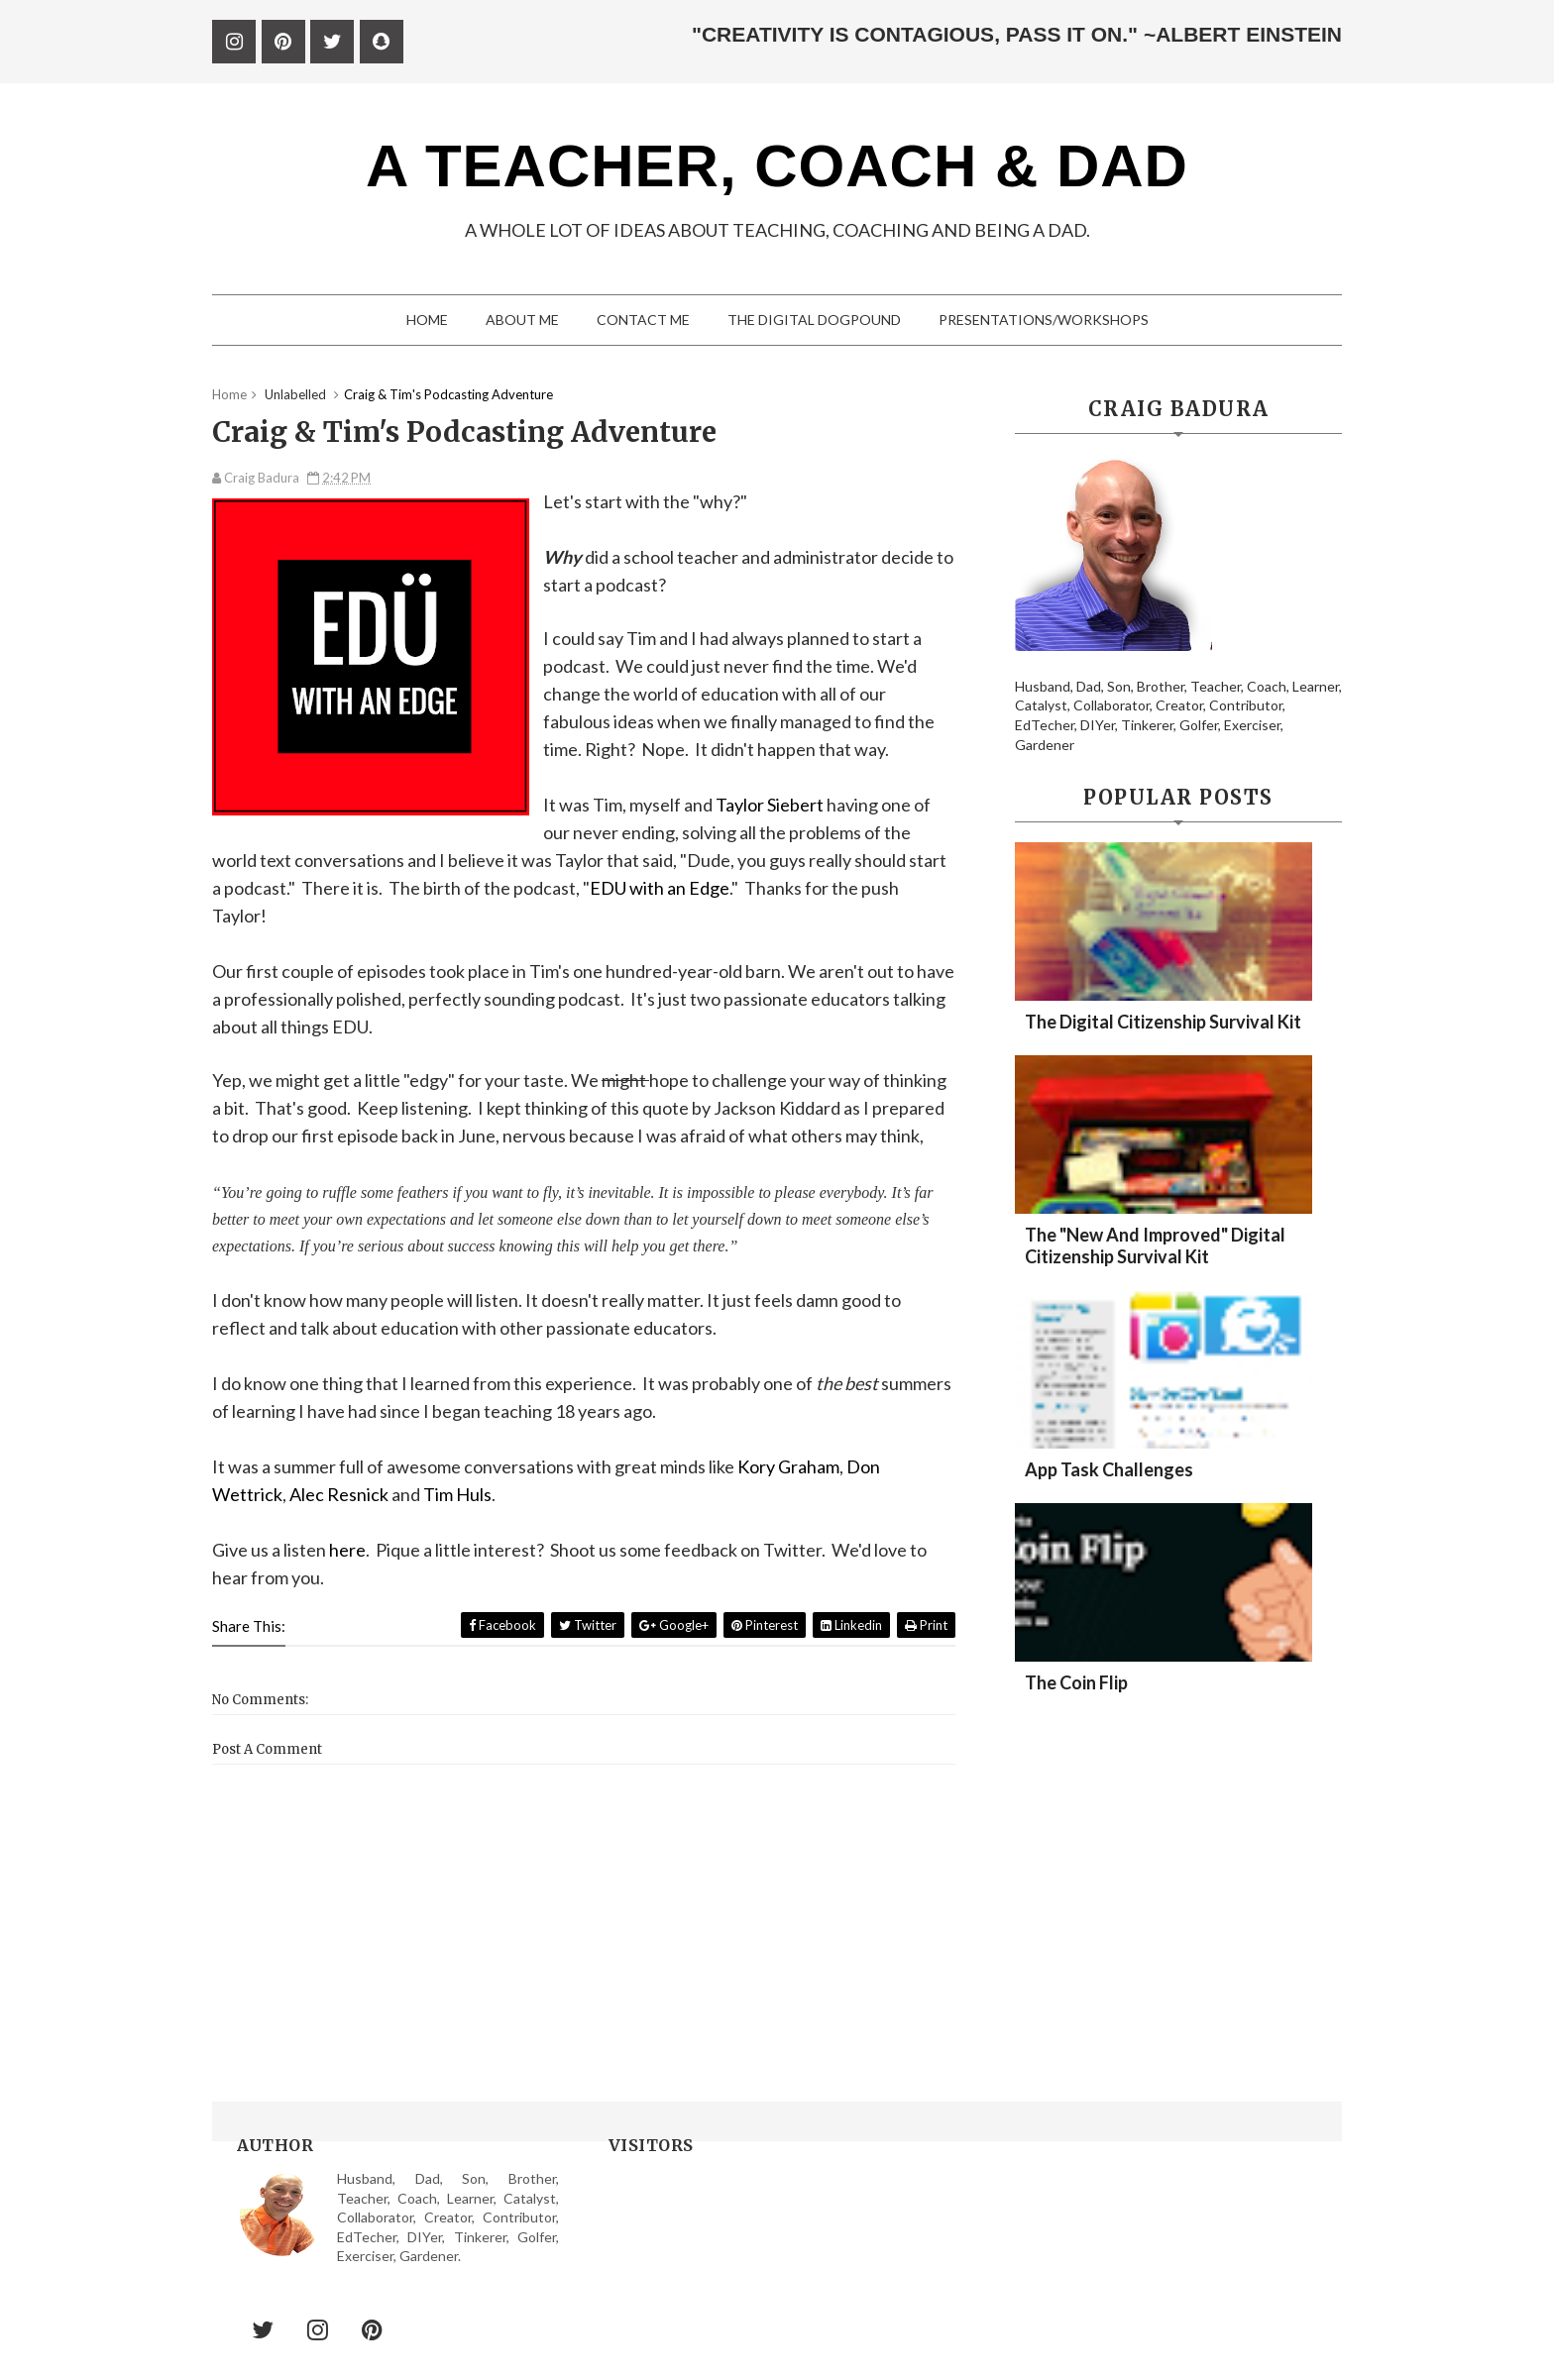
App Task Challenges (1109, 1469)
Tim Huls (457, 1494)
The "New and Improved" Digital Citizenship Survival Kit (1155, 1245)
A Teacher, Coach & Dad (777, 166)
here (347, 1550)
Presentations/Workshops (1044, 319)
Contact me (643, 319)
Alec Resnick (338, 1494)
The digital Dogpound (814, 319)
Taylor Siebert (770, 804)
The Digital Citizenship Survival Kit (1163, 1021)
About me (522, 319)
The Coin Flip (1076, 1682)
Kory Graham (788, 1466)
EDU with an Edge (659, 888)
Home (427, 319)
